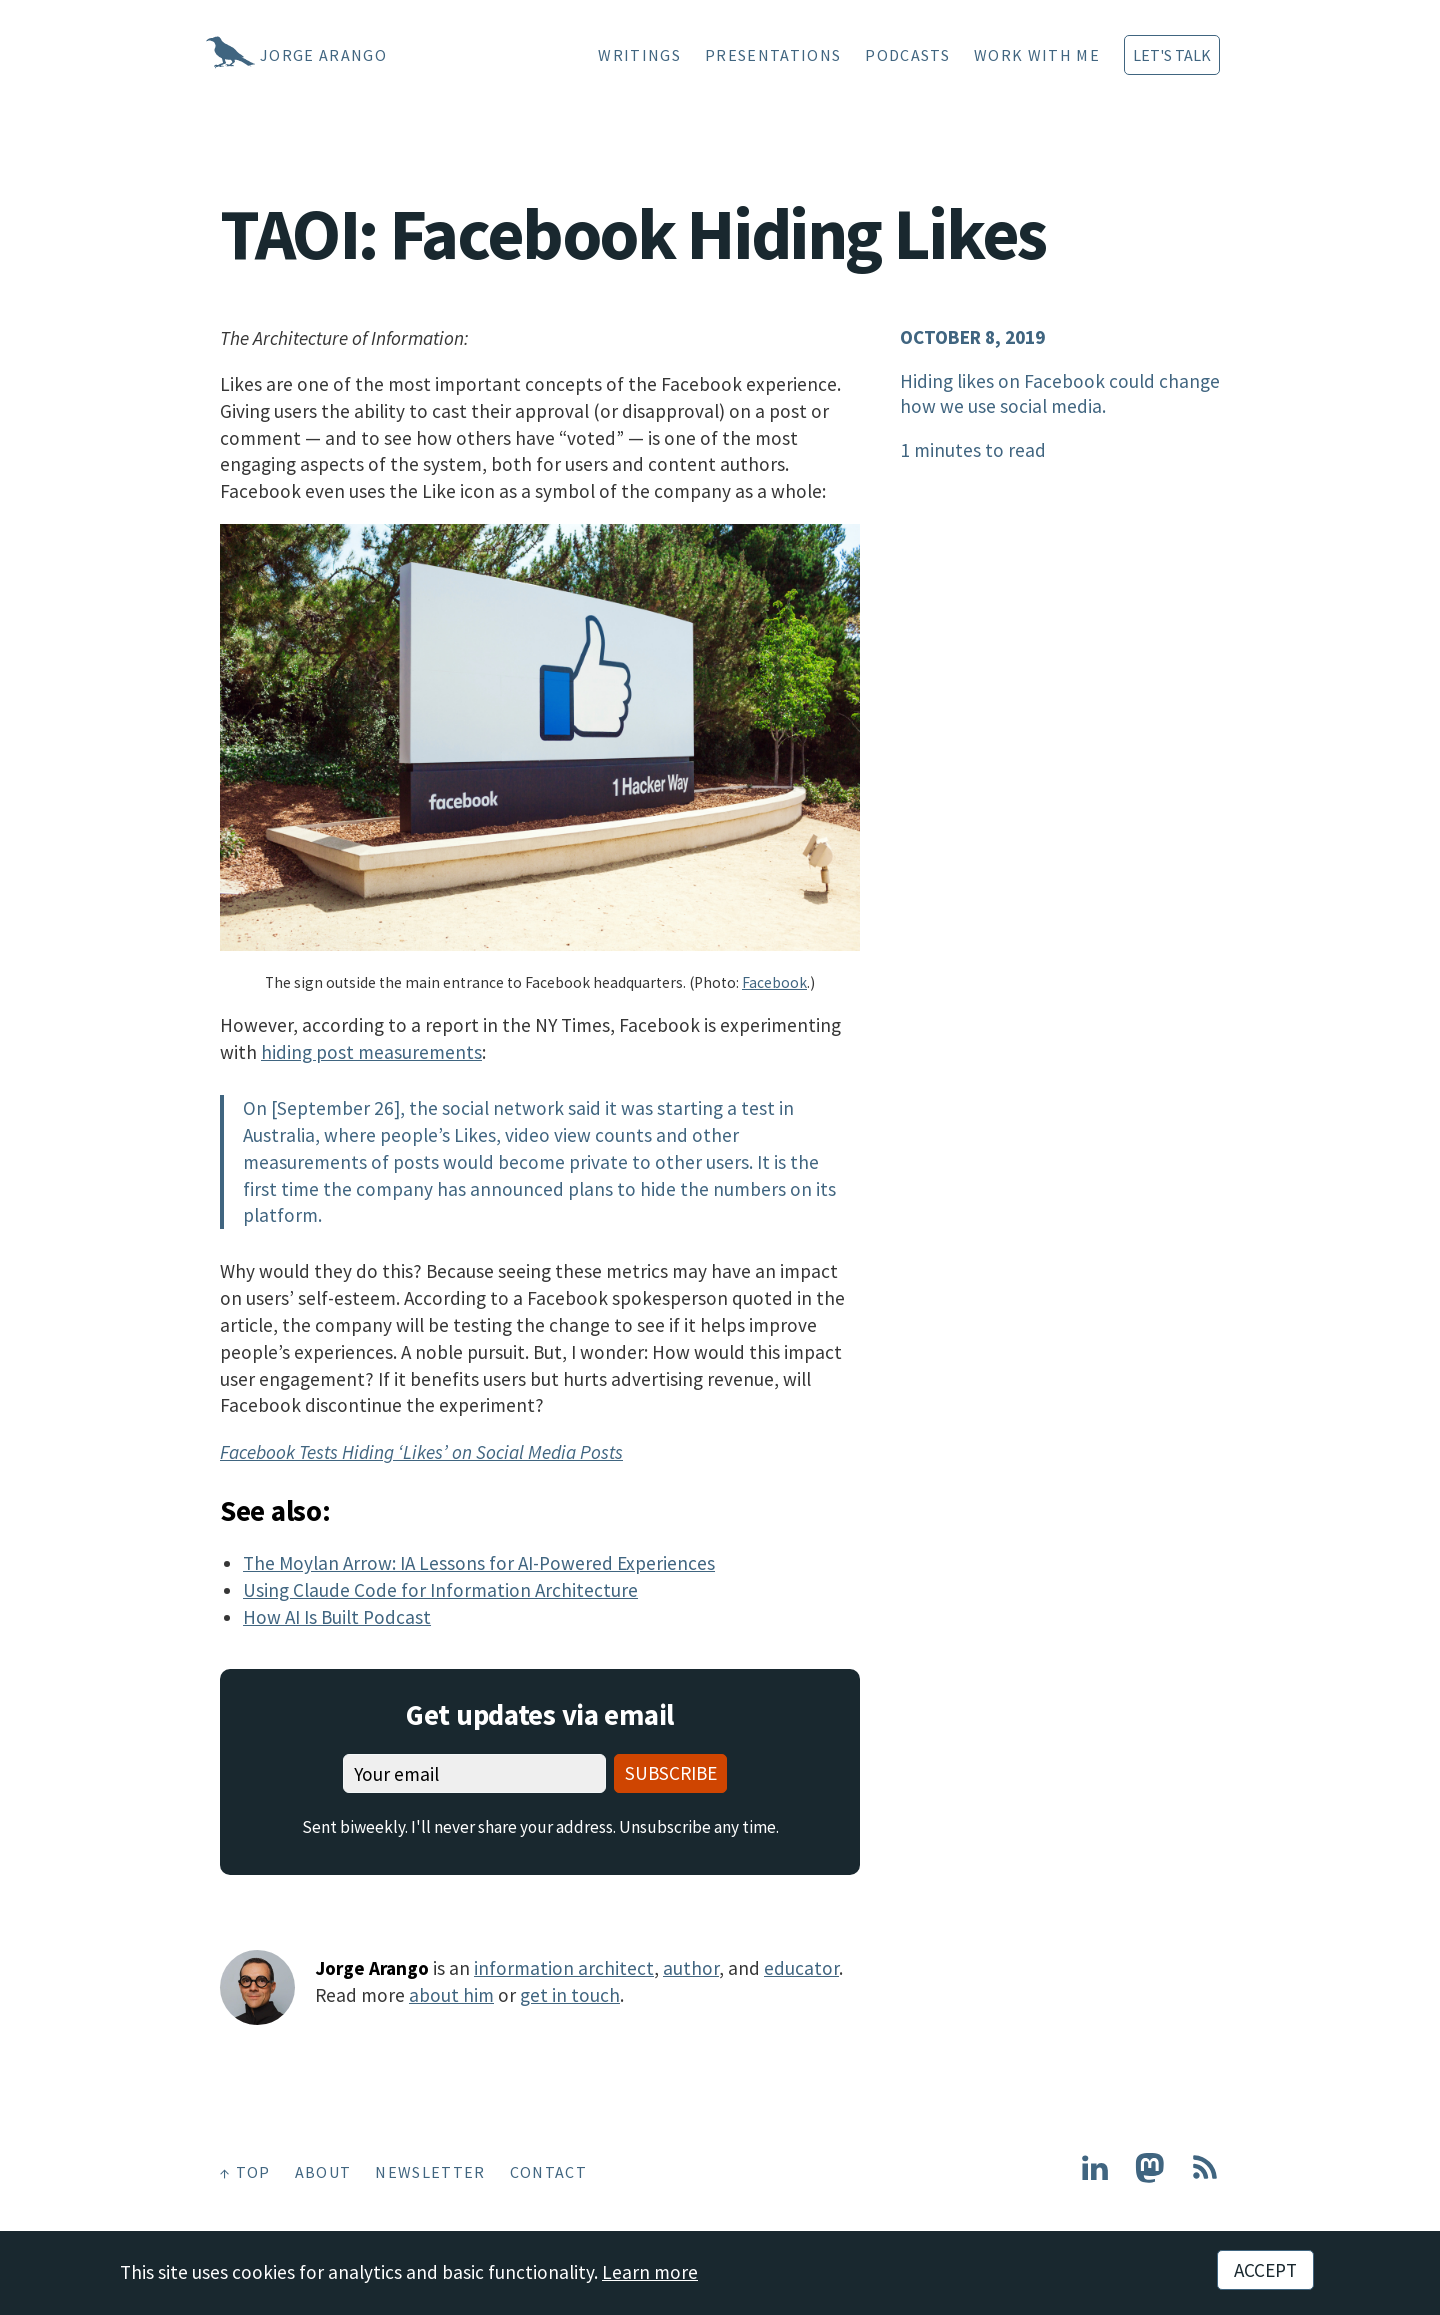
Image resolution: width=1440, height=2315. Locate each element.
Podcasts (907, 55)
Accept (1265, 2270)
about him (451, 1995)
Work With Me (1037, 55)
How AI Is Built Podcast (337, 1617)
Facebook (774, 982)
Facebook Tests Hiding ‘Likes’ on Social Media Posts (421, 1452)
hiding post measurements (371, 1052)
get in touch (570, 1995)
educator (801, 1968)
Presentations (773, 55)
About (323, 2172)
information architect (564, 1968)
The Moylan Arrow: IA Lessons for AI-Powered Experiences (479, 1563)
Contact (548, 2172)
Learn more (650, 2272)
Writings (639, 55)
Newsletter (430, 2172)
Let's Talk (1172, 55)
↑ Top (245, 2172)
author (691, 1968)
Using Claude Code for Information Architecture (440, 1590)
